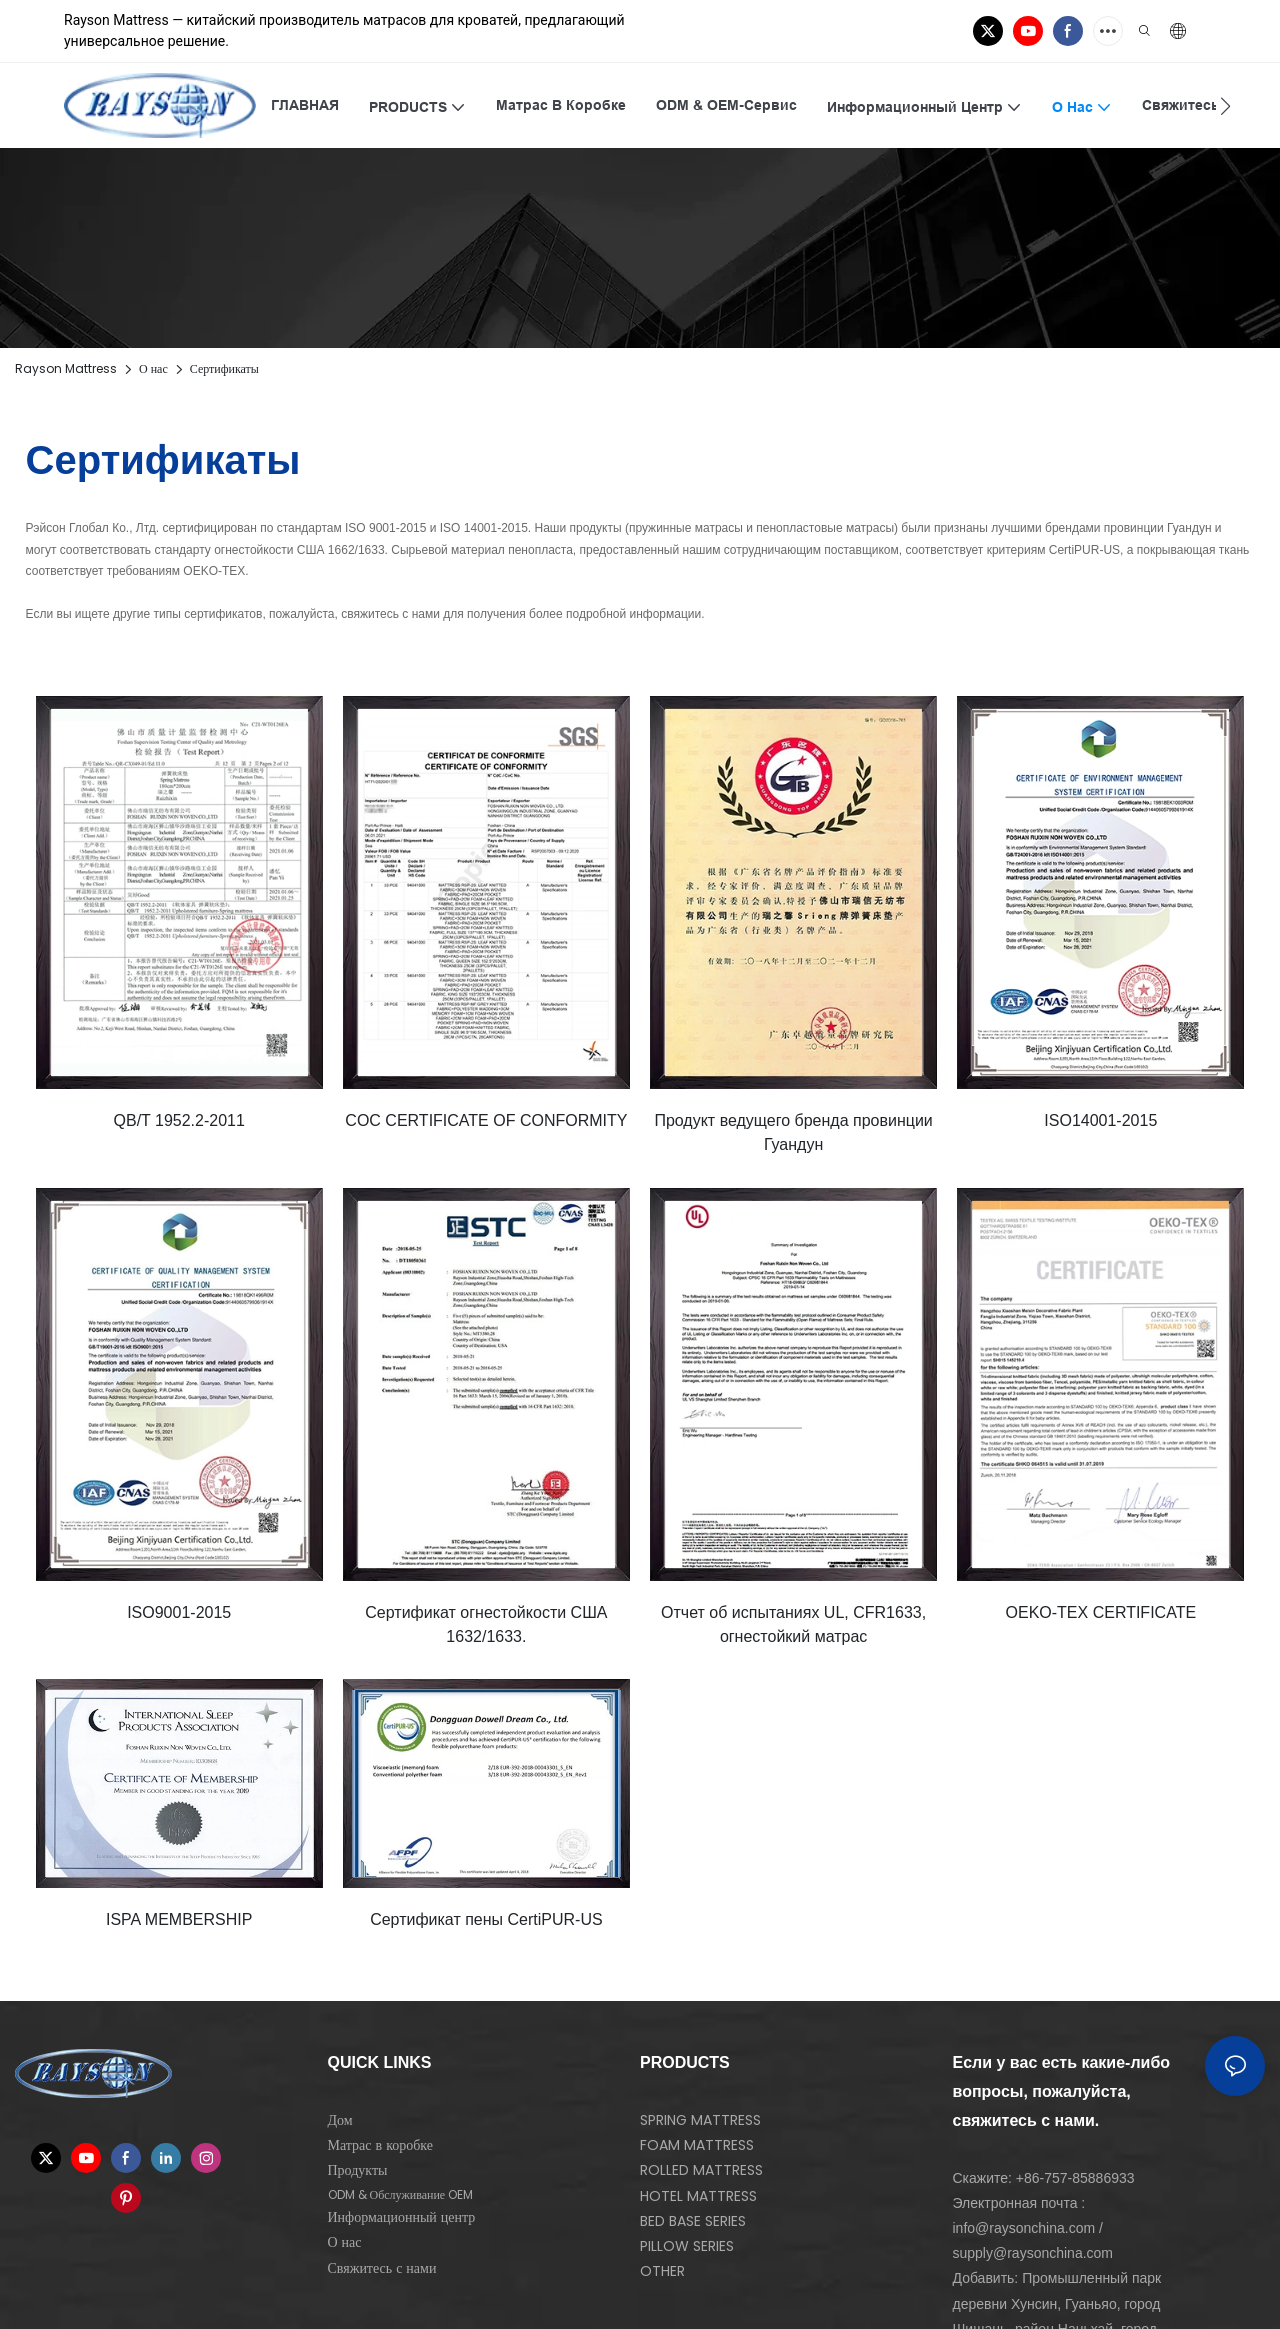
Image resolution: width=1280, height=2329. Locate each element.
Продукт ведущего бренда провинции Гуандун (793, 1132)
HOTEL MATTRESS (698, 2196)
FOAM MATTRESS (697, 2145)
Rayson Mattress (66, 368)
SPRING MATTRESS (700, 2120)
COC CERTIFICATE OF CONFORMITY (486, 1120)
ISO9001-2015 (179, 1612)
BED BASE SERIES (693, 2221)
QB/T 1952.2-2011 (179, 1120)
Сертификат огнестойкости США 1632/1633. (486, 1624)
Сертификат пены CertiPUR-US (486, 1919)
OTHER (662, 2271)
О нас (153, 368)
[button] (1225, 106)
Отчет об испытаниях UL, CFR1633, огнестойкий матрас (793, 1624)
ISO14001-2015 (1100, 1120)
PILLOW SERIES (687, 2246)
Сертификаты (224, 368)
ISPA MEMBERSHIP (179, 1919)
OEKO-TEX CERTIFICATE (1101, 1612)
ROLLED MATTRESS (701, 2170)
